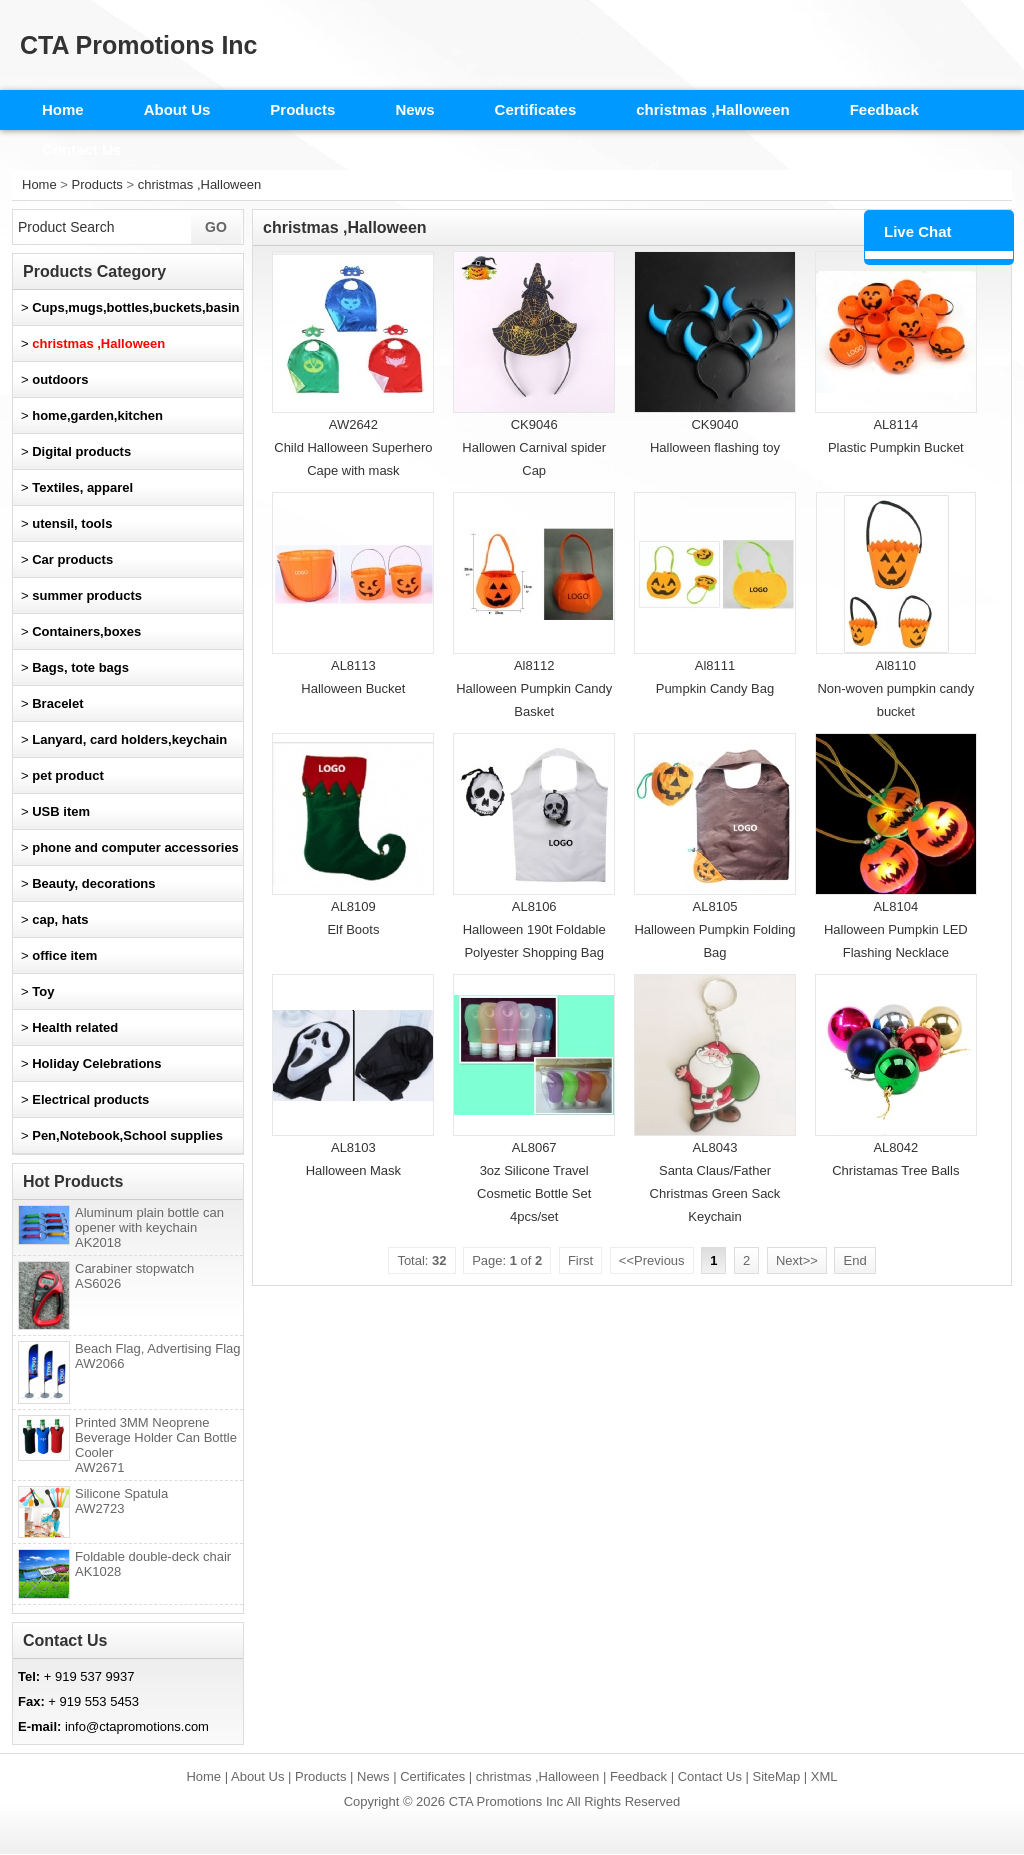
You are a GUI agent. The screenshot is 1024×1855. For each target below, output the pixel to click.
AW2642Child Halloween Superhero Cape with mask (353, 447)
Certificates (536, 109)
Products (302, 109)
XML (824, 1776)
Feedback (884, 109)
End (854, 1260)
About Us (177, 109)
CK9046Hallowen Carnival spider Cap (534, 447)
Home (63, 109)
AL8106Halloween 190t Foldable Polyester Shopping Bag (534, 929)
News (414, 109)
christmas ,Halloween (712, 109)
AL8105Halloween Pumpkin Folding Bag (714, 929)
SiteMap (777, 1776)
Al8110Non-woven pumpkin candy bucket (895, 688)
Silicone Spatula (121, 1501)
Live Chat (918, 231)
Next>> (797, 1260)
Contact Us (81, 149)
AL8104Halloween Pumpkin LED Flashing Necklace (896, 929)
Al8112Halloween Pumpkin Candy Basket (534, 688)
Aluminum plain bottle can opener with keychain (149, 1227)
